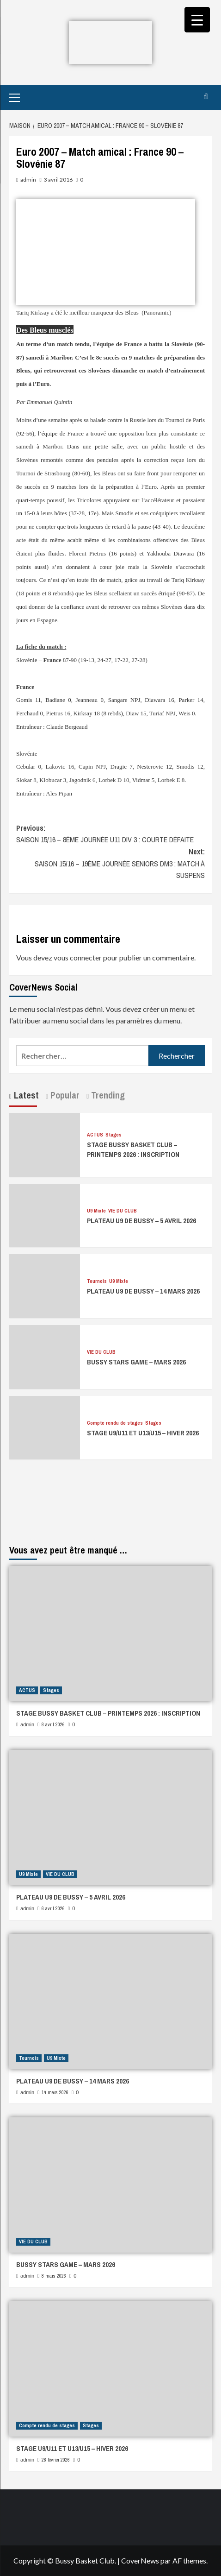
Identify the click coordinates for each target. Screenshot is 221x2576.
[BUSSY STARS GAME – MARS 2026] (44, 1355)
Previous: (110, 834)
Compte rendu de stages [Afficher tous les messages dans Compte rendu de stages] (115, 1423)
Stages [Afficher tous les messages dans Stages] (113, 1134)
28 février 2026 (56, 2459)
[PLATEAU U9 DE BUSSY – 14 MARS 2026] (44, 1285)
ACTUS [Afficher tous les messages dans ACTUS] (95, 1134)
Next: (110, 864)
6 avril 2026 (53, 1908)
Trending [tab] (107, 1095)
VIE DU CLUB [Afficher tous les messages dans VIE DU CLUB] (122, 1210)
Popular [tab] (64, 1095)
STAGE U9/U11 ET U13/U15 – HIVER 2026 (143, 1433)
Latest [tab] (25, 1095)
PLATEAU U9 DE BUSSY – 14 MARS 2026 (143, 1291)
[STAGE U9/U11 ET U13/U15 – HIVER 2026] (44, 1426)
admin (28, 179)
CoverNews (140, 2560)
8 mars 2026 (54, 2276)
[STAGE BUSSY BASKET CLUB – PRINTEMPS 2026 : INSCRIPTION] (44, 1143)
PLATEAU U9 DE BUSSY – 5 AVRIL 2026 (141, 1220)
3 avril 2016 (58, 179)
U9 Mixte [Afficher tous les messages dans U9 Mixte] (96, 1210)
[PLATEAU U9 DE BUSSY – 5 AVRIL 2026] (44, 1214)
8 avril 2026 (53, 1724)
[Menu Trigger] (197, 19)
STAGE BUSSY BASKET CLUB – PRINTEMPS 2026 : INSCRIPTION (133, 1149)
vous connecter (78, 957)
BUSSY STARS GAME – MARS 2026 (136, 1362)
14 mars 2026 (55, 2092)
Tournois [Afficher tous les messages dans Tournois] (97, 1281)
